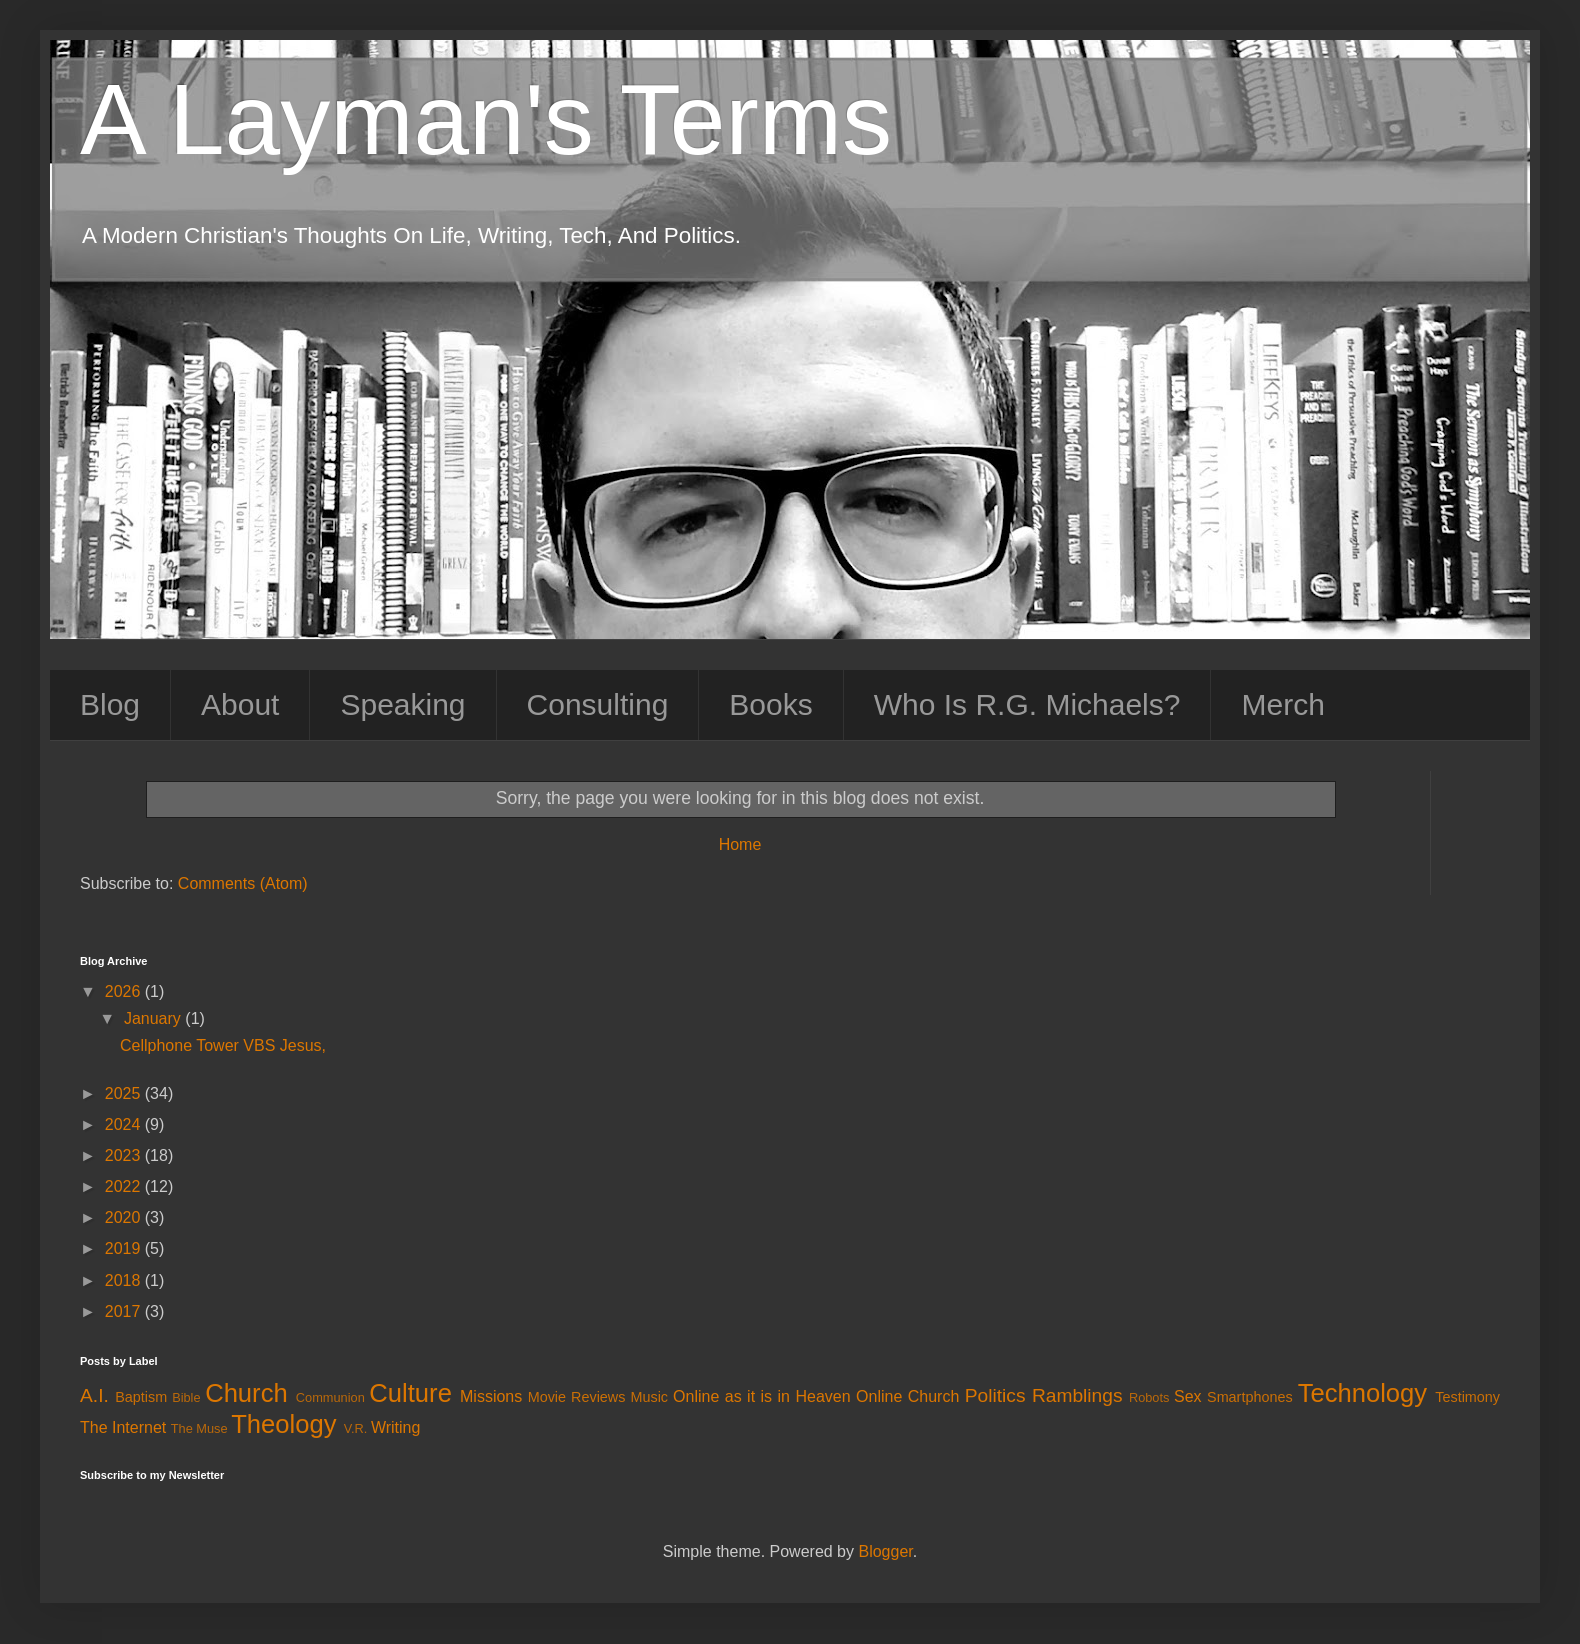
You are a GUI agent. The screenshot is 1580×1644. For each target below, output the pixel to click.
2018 (125, 1280)
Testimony (1467, 1397)
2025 (125, 1093)
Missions (491, 1396)
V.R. (356, 1428)
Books (770, 704)
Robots (1149, 1397)
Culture (410, 1393)
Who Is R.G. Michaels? (1027, 704)
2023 (125, 1155)
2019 (125, 1248)
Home (740, 844)
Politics (995, 1395)
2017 (125, 1311)
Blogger (885, 1551)
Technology (1362, 1393)
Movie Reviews (577, 1397)
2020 (125, 1217)
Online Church (907, 1396)
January (154, 1018)
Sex (1188, 1396)
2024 (125, 1124)
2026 (125, 991)
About (240, 704)
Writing (396, 1427)
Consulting (598, 704)
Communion (330, 1397)
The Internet (123, 1427)
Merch (1282, 704)
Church (246, 1393)
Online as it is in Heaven (762, 1396)
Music (649, 1397)
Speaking (402, 704)
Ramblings (1077, 1395)
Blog (110, 704)
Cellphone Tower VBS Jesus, (223, 1045)
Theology (283, 1424)
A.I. (94, 1395)
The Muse (199, 1428)
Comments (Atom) (243, 883)
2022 (125, 1186)
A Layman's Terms (486, 119)
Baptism (141, 1397)
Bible (186, 1397)
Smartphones (1250, 1397)
